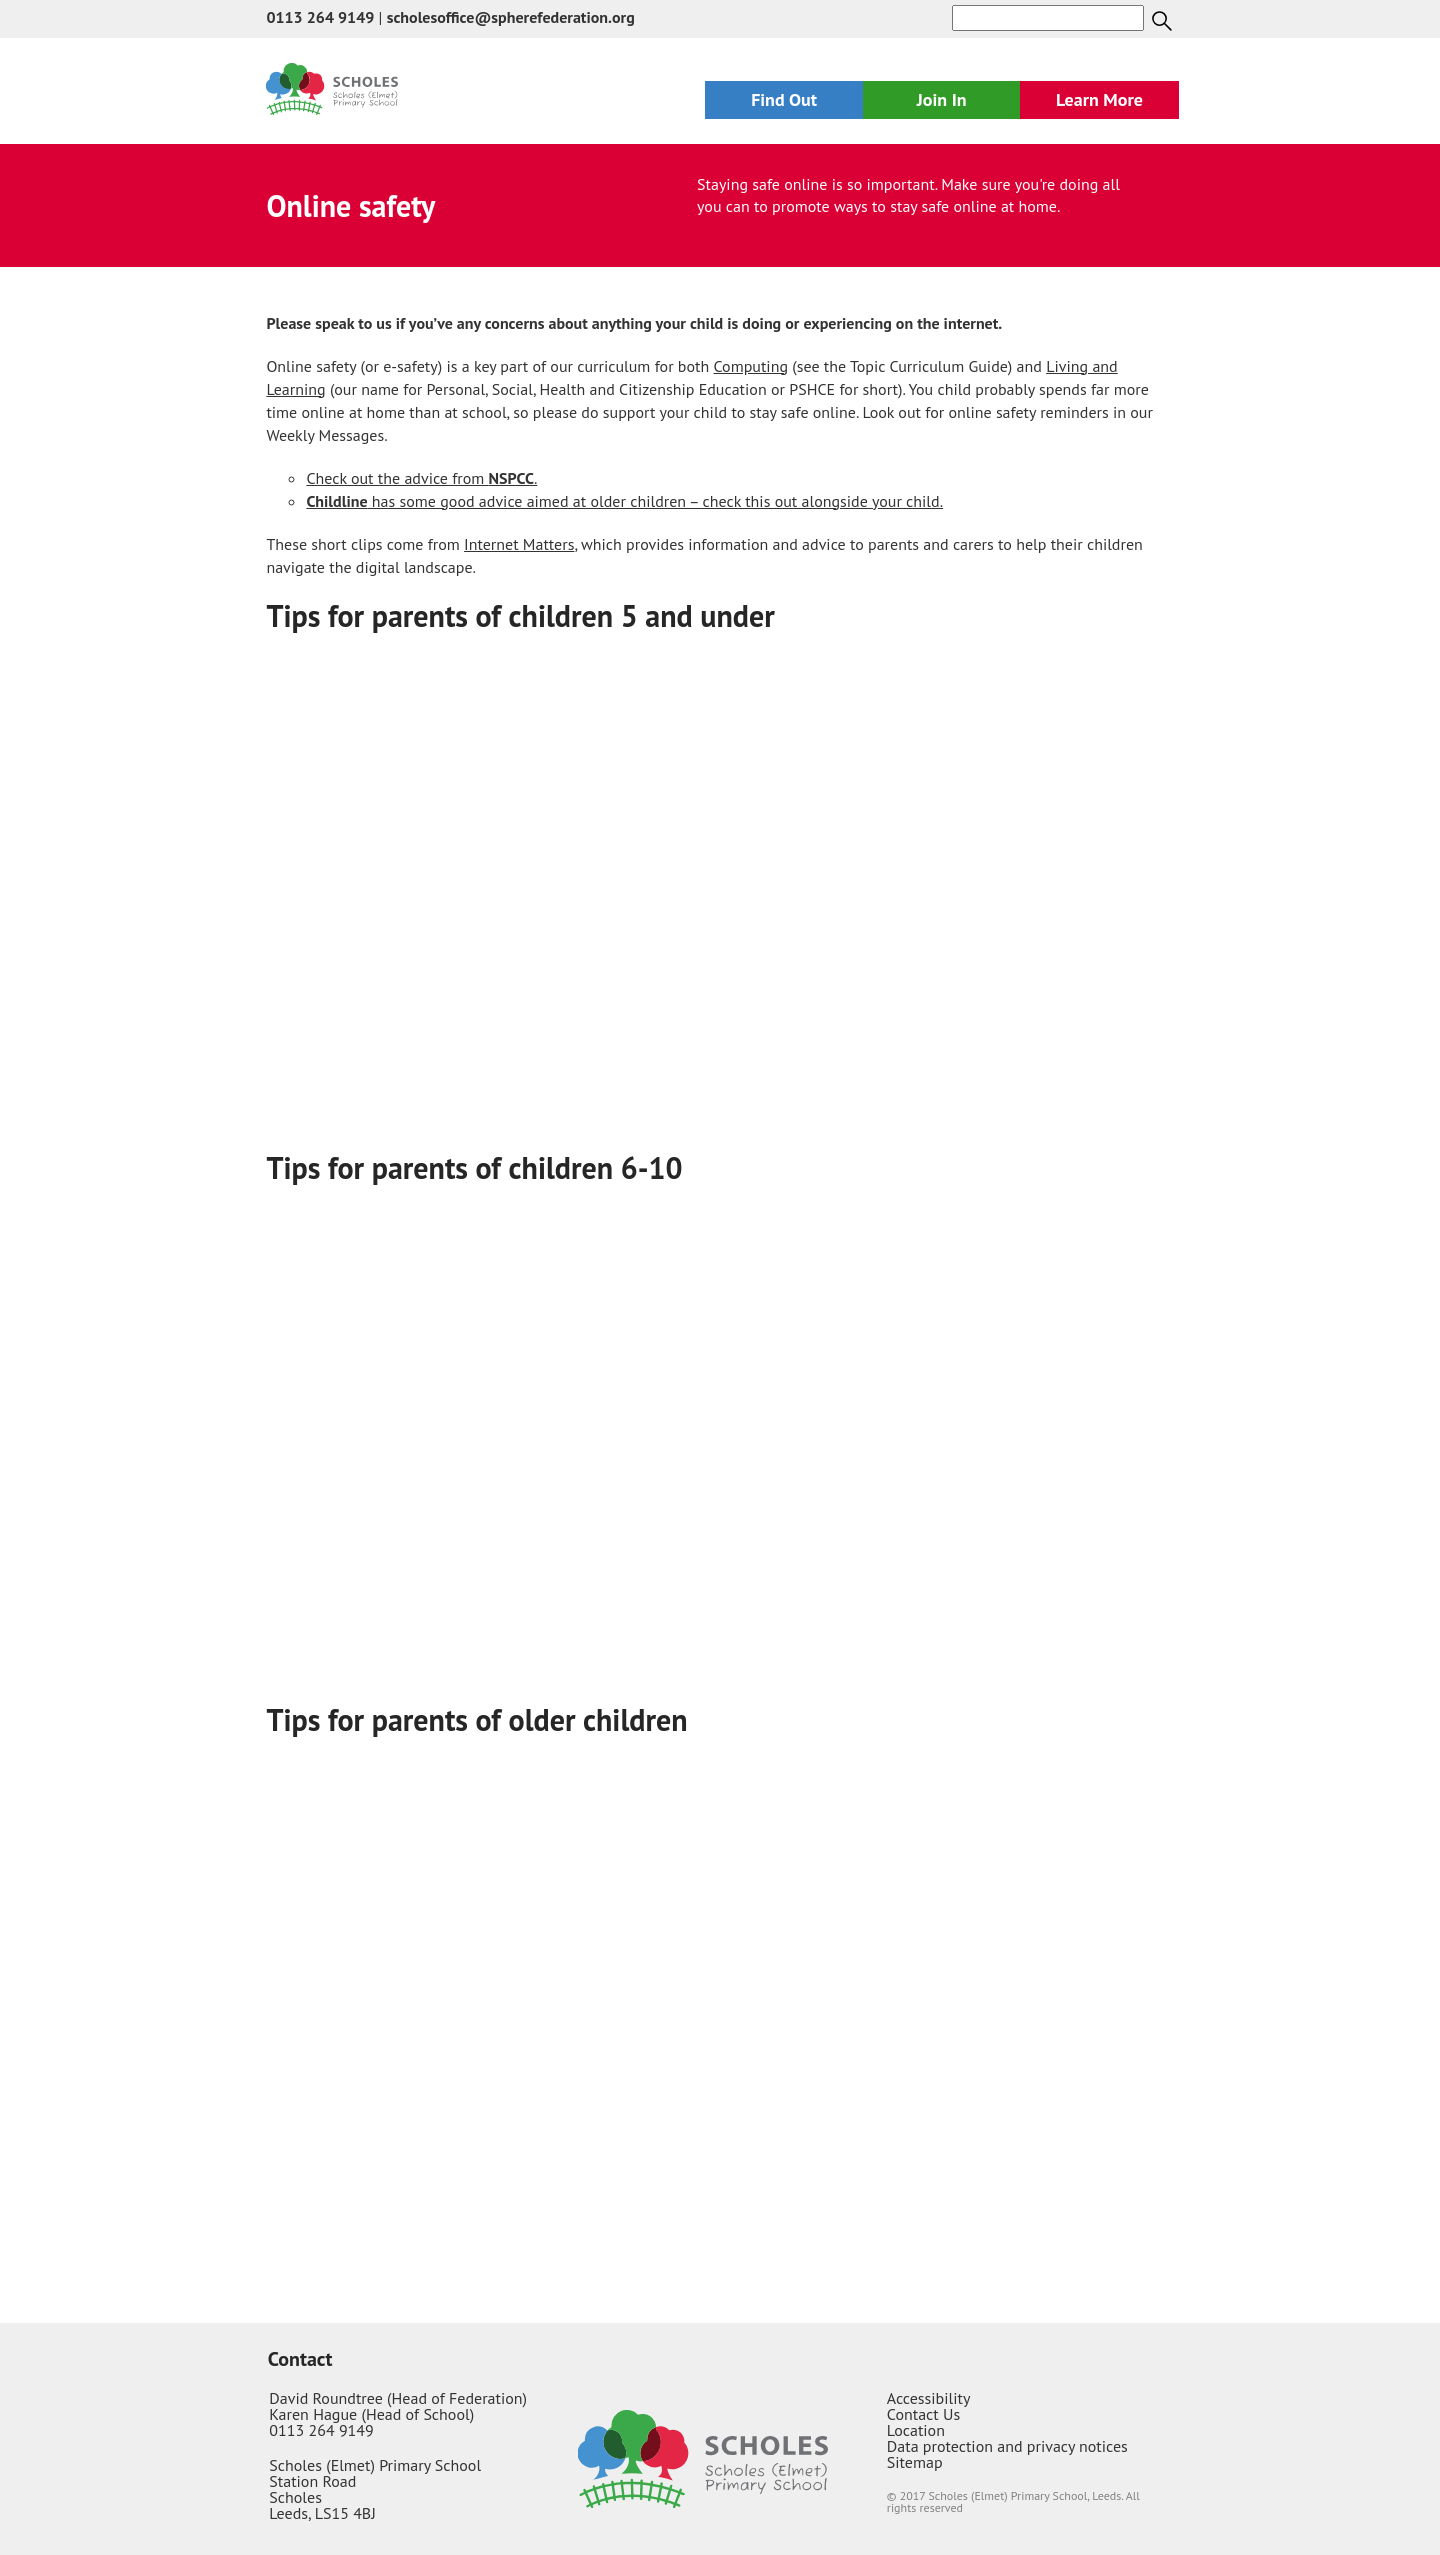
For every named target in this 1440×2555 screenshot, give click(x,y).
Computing (751, 366)
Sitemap (915, 2462)
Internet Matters (519, 544)
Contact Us (923, 2414)
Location (916, 2430)
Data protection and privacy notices (1007, 2446)
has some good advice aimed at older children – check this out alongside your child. (624, 501)
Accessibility (929, 2398)
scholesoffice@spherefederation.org (511, 17)
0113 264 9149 (320, 17)
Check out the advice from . (421, 478)
